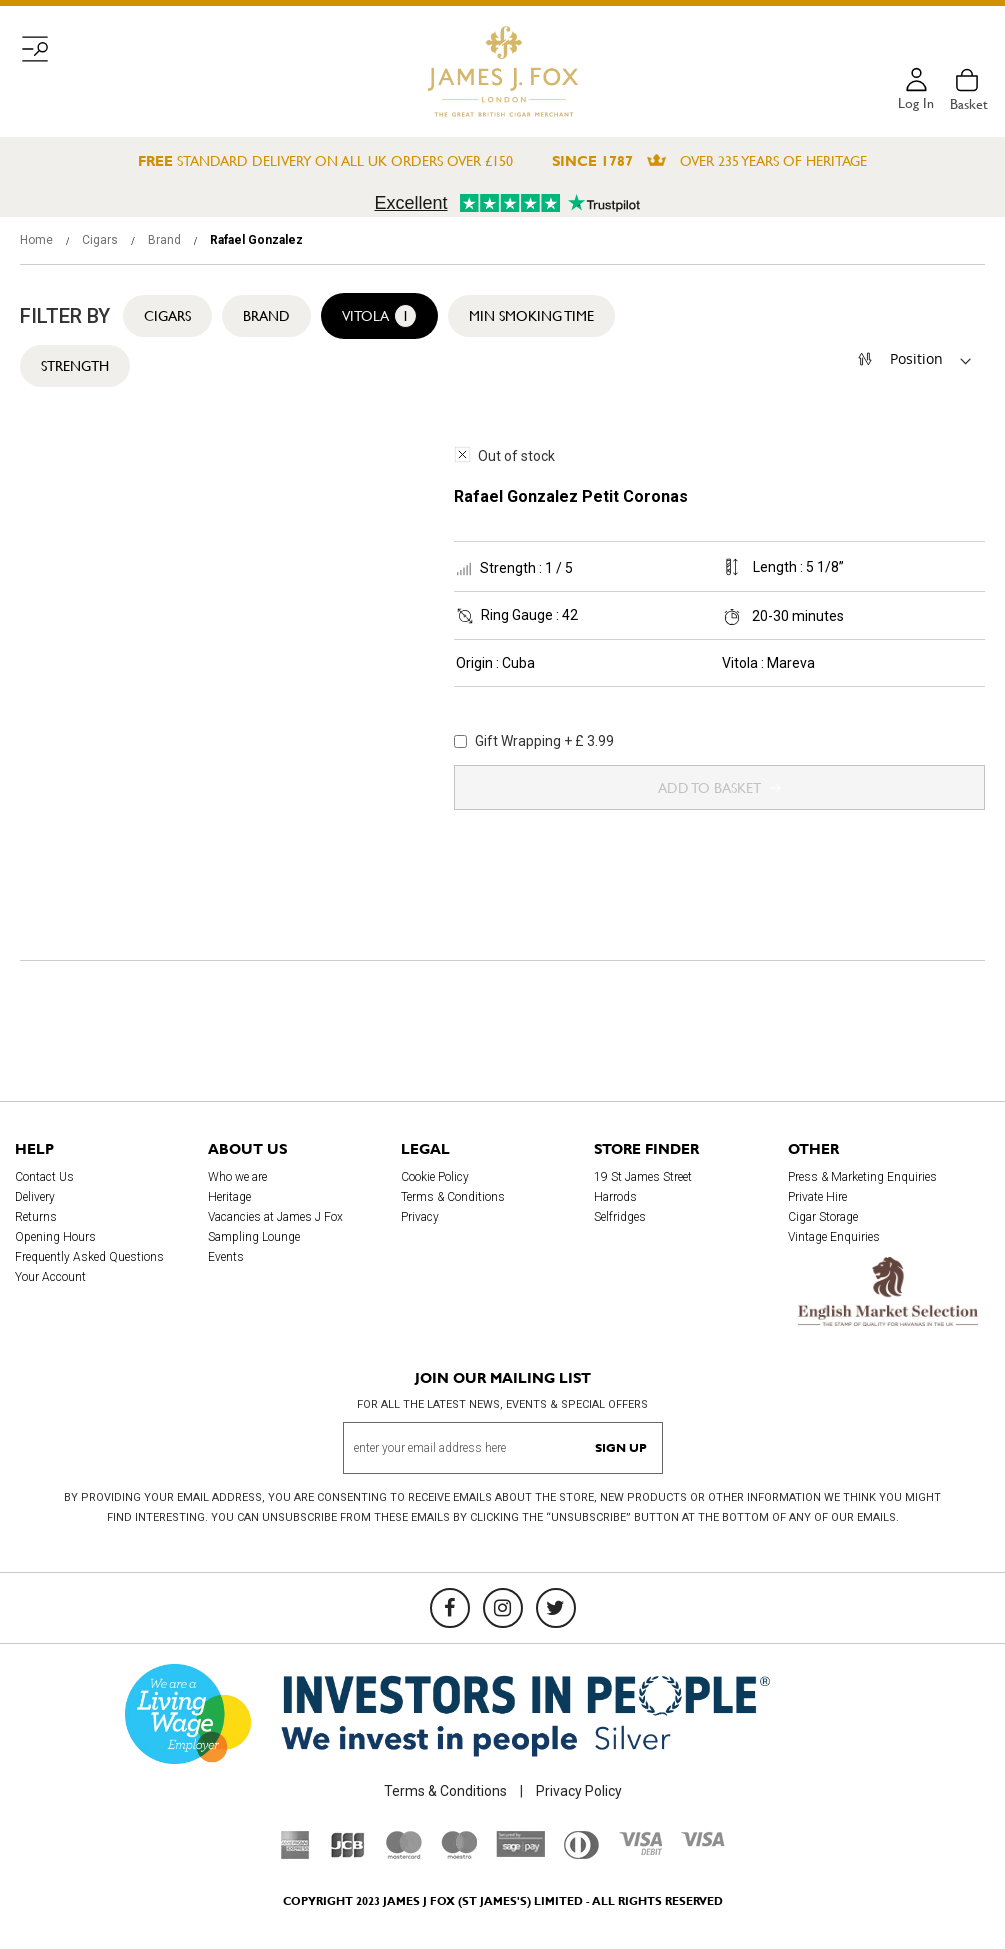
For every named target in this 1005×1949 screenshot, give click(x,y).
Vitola (379, 316)
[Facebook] (450, 1608)
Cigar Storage (823, 1217)
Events (226, 1257)
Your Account (50, 1277)
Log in (916, 104)
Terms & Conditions (453, 1197)
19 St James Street (643, 1177)
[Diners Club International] (581, 1854)
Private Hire (817, 1197)
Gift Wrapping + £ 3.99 (534, 741)
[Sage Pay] (520, 1852)
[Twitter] (556, 1608)
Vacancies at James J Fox (275, 1217)
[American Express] (295, 1854)
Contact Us (44, 1177)
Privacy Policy (579, 1791)
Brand (166, 240)
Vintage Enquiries (834, 1237)
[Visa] (703, 1842)
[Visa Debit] (640, 1850)
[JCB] (348, 1854)
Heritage (229, 1197)
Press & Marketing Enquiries (862, 1177)
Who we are (237, 1177)
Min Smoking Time (531, 316)
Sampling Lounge (254, 1237)
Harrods (615, 1197)
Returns (36, 1217)
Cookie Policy (435, 1177)
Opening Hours (55, 1237)
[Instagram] (503, 1608)
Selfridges (620, 1217)
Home (38, 240)
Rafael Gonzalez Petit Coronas (571, 496)
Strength (75, 366)
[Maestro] (459, 1854)
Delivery (35, 1197)
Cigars (101, 240)
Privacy (420, 1217)
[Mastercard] (404, 1854)
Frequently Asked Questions (89, 1257)
